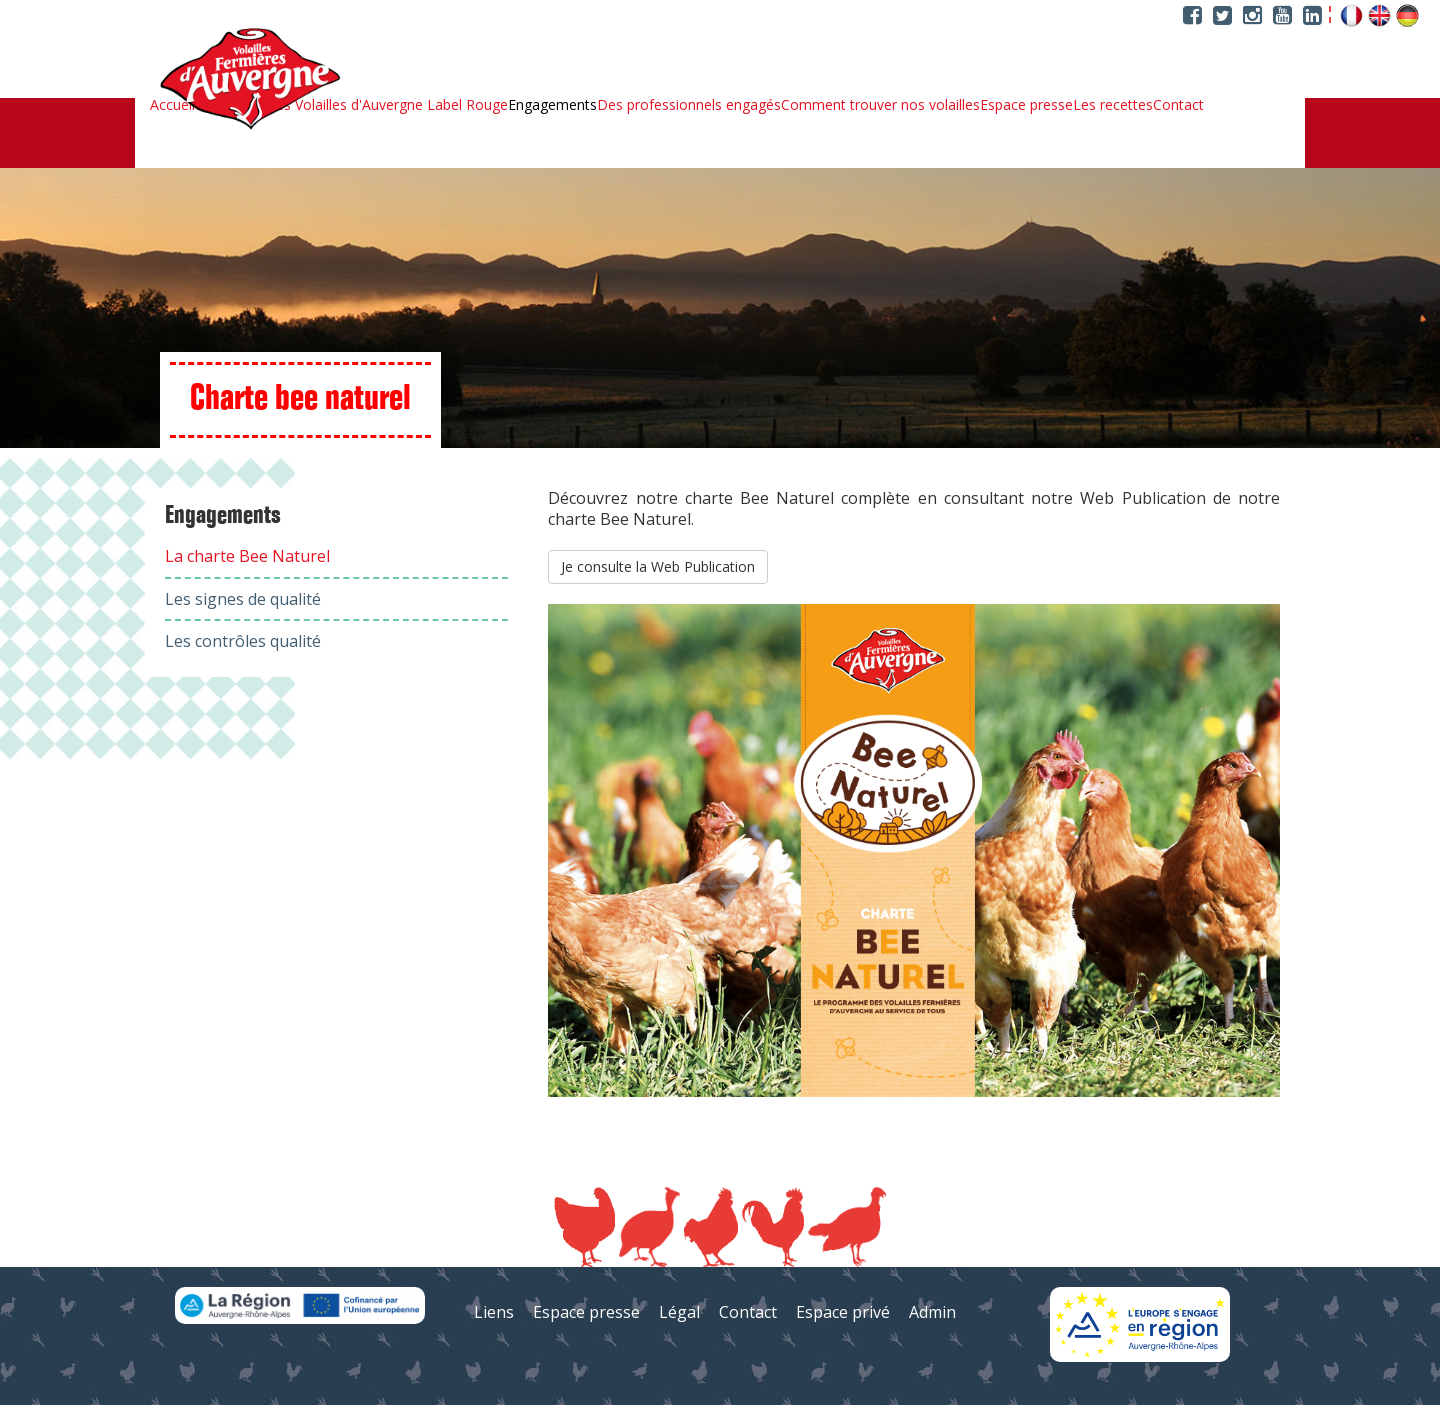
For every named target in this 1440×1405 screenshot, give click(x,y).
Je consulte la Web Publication (658, 566)
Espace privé (843, 1312)
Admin (932, 1312)
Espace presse (1026, 105)
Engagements (552, 105)
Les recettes (1113, 105)
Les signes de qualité (243, 599)
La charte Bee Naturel (247, 556)
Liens (494, 1312)
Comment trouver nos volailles (880, 105)
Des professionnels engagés (689, 105)
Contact (1178, 105)
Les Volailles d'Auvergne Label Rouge (388, 105)
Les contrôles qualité (243, 641)
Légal (679, 1312)
